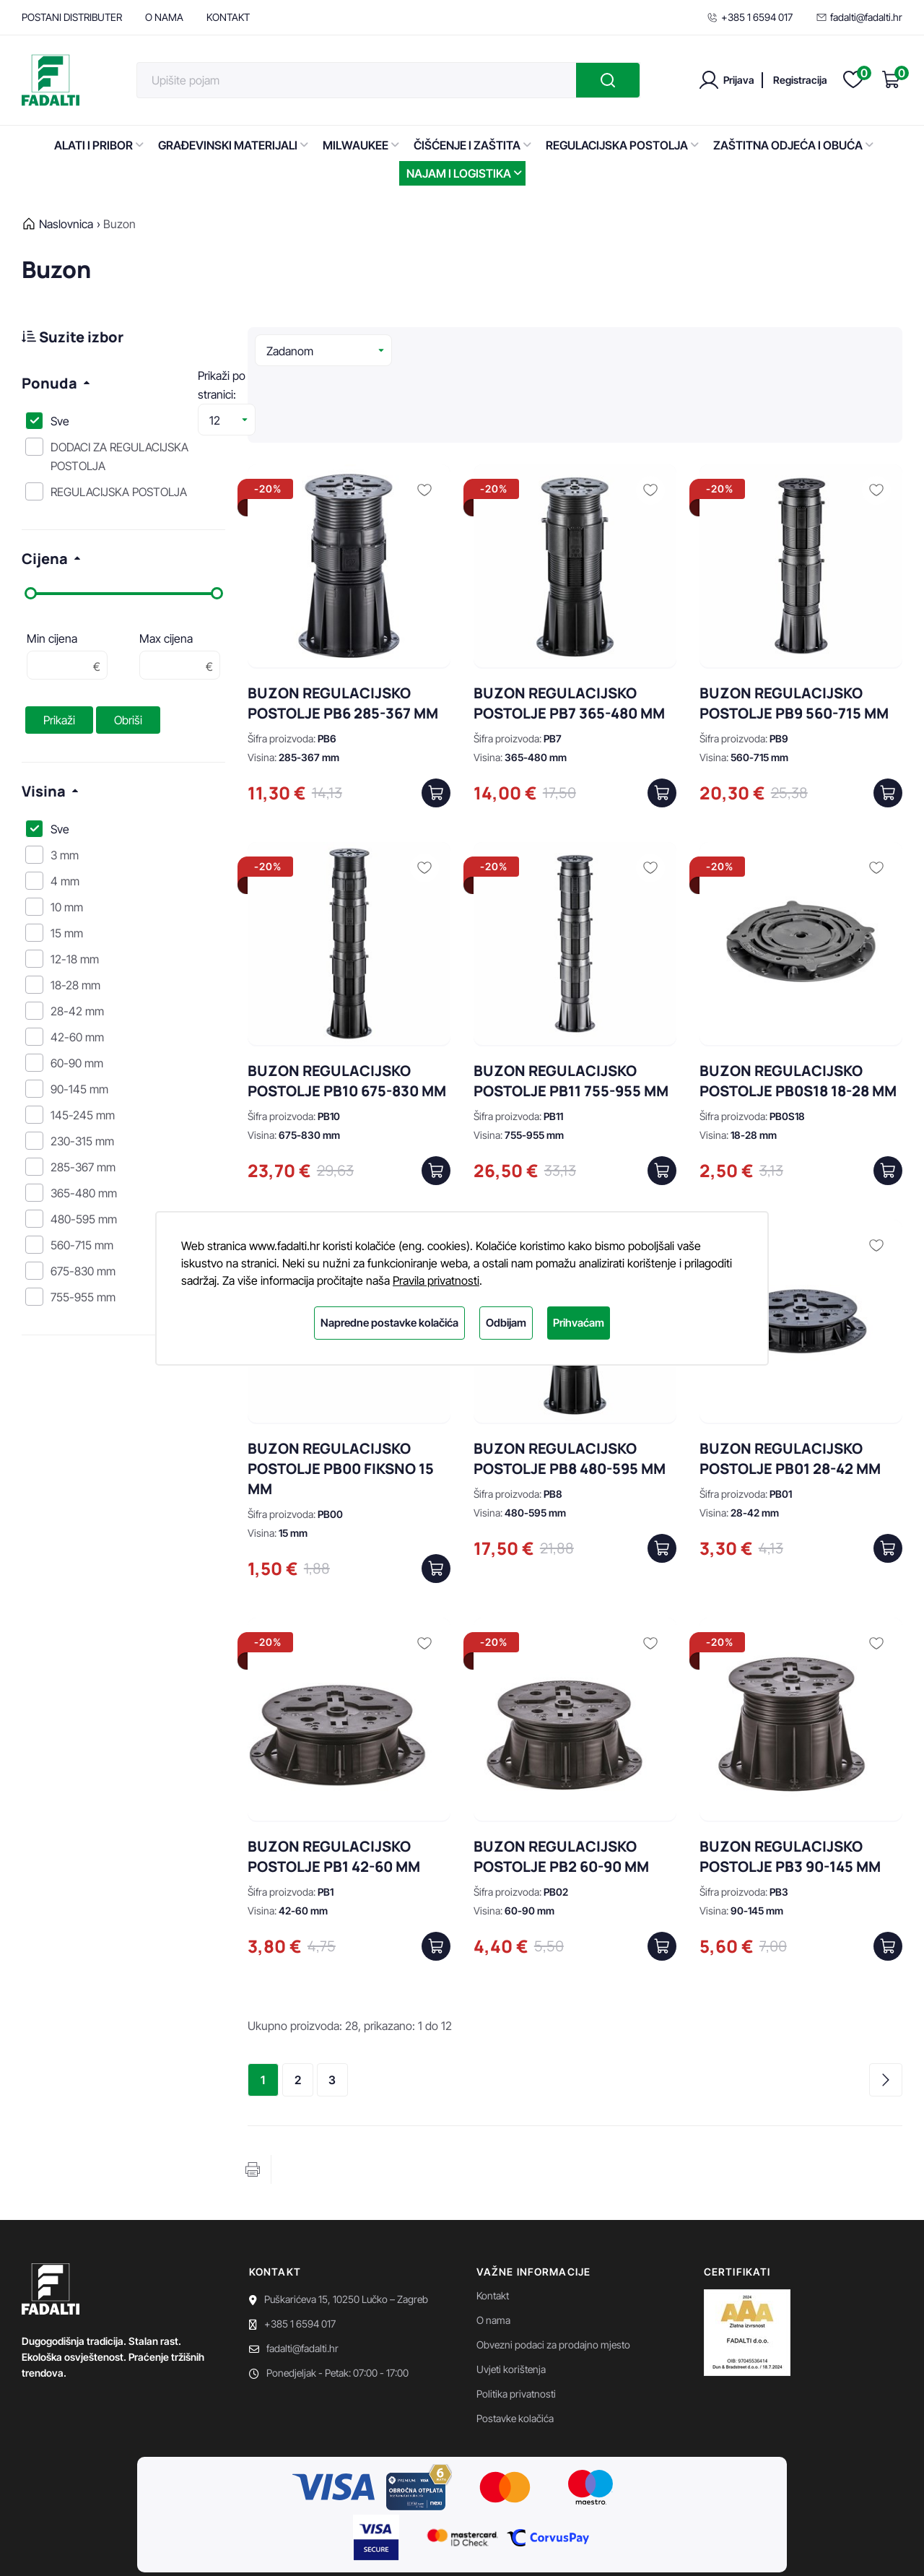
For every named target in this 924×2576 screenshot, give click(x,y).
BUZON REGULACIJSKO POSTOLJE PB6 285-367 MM (343, 634)
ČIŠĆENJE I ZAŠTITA (472, 145)
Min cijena (52, 638)
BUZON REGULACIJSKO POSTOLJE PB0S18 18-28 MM (798, 1011)
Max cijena (166, 638)
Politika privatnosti (516, 2324)
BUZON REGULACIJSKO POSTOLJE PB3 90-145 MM (790, 1787)
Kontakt (492, 2226)
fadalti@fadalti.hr (859, 17)
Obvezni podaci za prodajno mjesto (553, 2275)
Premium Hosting (334, 2547)
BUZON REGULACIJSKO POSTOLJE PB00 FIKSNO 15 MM (341, 1399)
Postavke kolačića (515, 2349)
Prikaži (59, 720)
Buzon (119, 224)
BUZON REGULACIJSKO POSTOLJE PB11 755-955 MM (571, 1011)
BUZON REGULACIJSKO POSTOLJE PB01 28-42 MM (790, 1389)
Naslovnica (66, 224)
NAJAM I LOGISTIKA (464, 173)
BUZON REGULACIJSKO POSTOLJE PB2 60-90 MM (561, 1787)
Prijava (738, 80)
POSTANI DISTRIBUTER (72, 17)
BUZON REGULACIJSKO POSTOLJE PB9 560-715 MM (794, 634)
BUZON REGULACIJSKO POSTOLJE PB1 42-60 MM (334, 1787)
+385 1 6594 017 (750, 17)
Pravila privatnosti (436, 1280)
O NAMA (164, 17)
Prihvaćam (578, 1323)
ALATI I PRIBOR (99, 145)
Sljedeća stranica (885, 2010)
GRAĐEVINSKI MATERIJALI (233, 145)
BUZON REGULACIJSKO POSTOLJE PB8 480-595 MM (570, 1389)
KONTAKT (228, 17)
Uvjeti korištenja (511, 2300)
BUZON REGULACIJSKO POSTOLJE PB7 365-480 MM (569, 634)
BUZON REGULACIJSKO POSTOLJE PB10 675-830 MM (347, 1011)
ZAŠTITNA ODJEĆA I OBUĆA (793, 145)
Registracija (800, 80)
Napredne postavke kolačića (389, 1323)
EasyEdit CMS (257, 2547)
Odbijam (506, 1323)
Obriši (128, 720)
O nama (493, 2251)
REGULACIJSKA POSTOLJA (622, 145)
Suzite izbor (72, 337)
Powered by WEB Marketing (157, 2547)
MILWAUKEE (361, 145)
